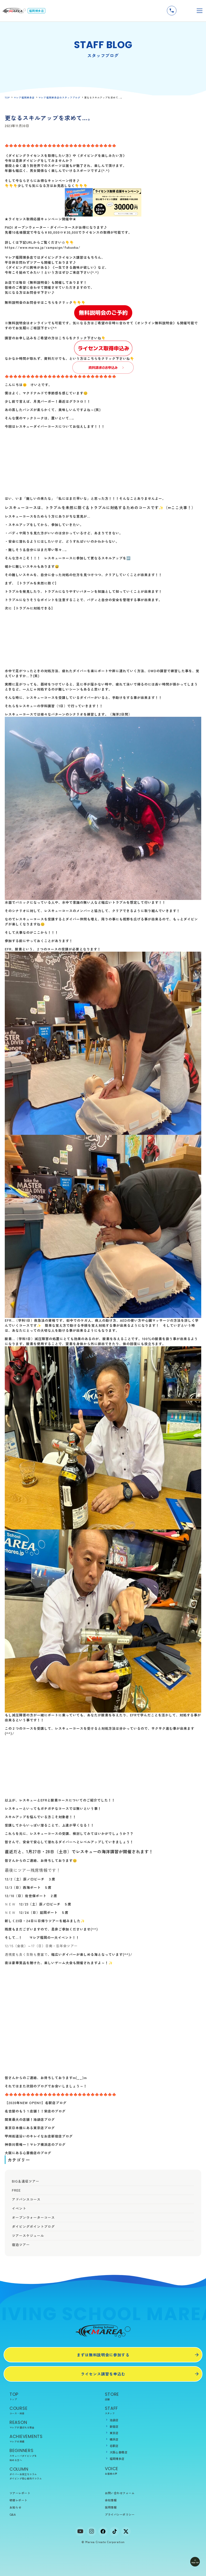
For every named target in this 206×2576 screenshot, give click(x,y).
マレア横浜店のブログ (48, 2144)
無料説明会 (185, 11)
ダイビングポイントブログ (33, 2226)
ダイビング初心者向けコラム (26, 2478)
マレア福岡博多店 (24, 97)
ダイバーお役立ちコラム (23, 2474)
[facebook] (103, 2531)
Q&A (13, 2514)
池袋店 (114, 2420)
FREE (16, 2190)
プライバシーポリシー (120, 2514)
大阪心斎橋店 (119, 2452)
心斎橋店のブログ (37, 2152)
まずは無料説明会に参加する (103, 2355)
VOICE (151, 2471)
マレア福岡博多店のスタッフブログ (59, 97)
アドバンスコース (26, 2199)
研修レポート (18, 2500)
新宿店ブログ (62, 2136)
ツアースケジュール (28, 2235)
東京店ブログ (44, 2127)
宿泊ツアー (21, 2244)
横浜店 (114, 2439)
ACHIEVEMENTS (55, 2438)
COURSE (55, 2410)
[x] (126, 2531)
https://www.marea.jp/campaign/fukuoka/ (42, 247)
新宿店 (114, 2426)
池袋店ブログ (44, 2119)
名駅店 (114, 2446)
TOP (7, 97)
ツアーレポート (20, 2493)
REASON (55, 2424)
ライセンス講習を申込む (103, 2374)
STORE (151, 2396)
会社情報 (111, 2500)
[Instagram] (91, 2531)
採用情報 (111, 2507)
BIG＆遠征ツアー (25, 2181)
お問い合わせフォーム (120, 2493)
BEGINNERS (55, 2454)
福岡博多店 (117, 2459)
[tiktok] (114, 2531)
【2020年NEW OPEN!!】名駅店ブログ (36, 2102)
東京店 (114, 2433)
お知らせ (15, 2507)
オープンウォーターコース (33, 2217)
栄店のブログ (55, 2111)
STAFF (151, 2410)
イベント (19, 2208)
